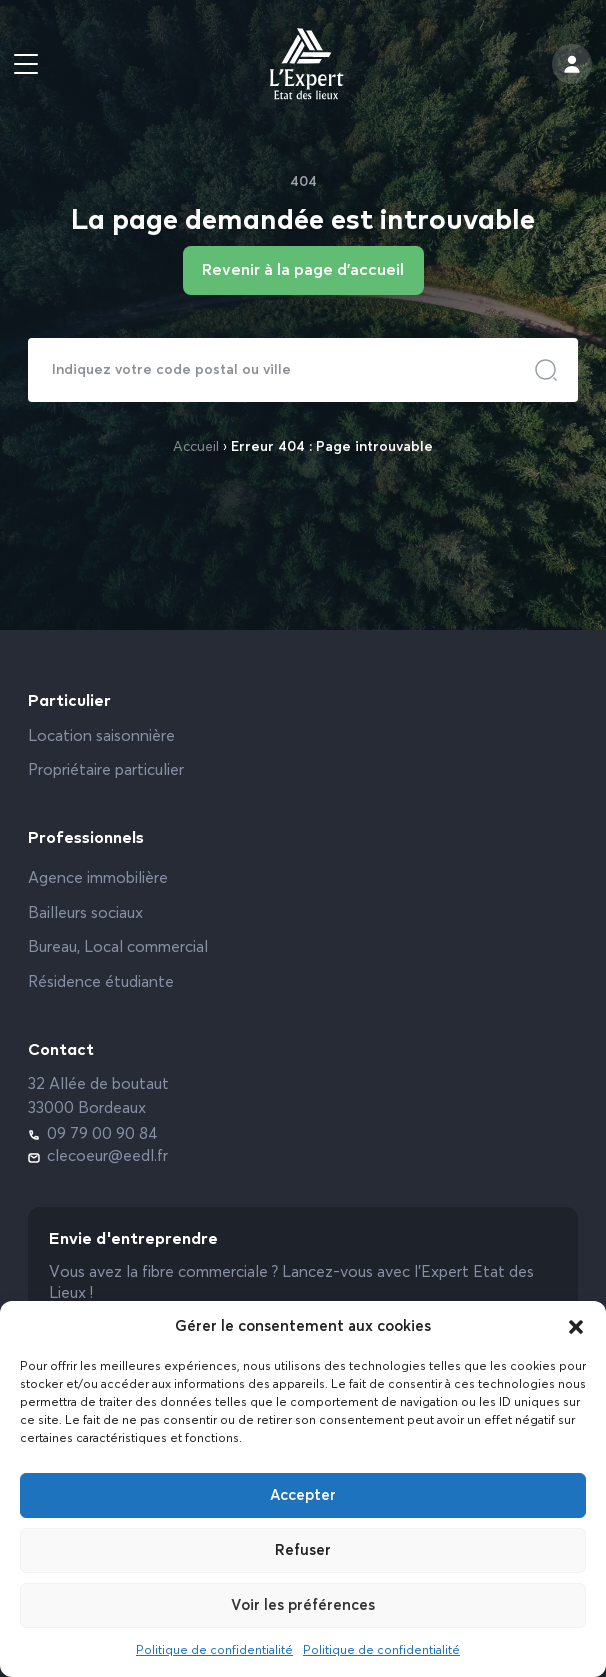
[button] (576, 1327)
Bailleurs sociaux (85, 914)
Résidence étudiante (101, 983)
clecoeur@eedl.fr (98, 1157)
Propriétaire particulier (106, 771)
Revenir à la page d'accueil (303, 271)
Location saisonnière (101, 737)
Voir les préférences (303, 1605)
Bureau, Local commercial (118, 948)
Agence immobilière (98, 879)
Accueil (196, 447)
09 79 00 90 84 (93, 1135)
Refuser (303, 1550)
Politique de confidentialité (214, 1651)
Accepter (303, 1495)
